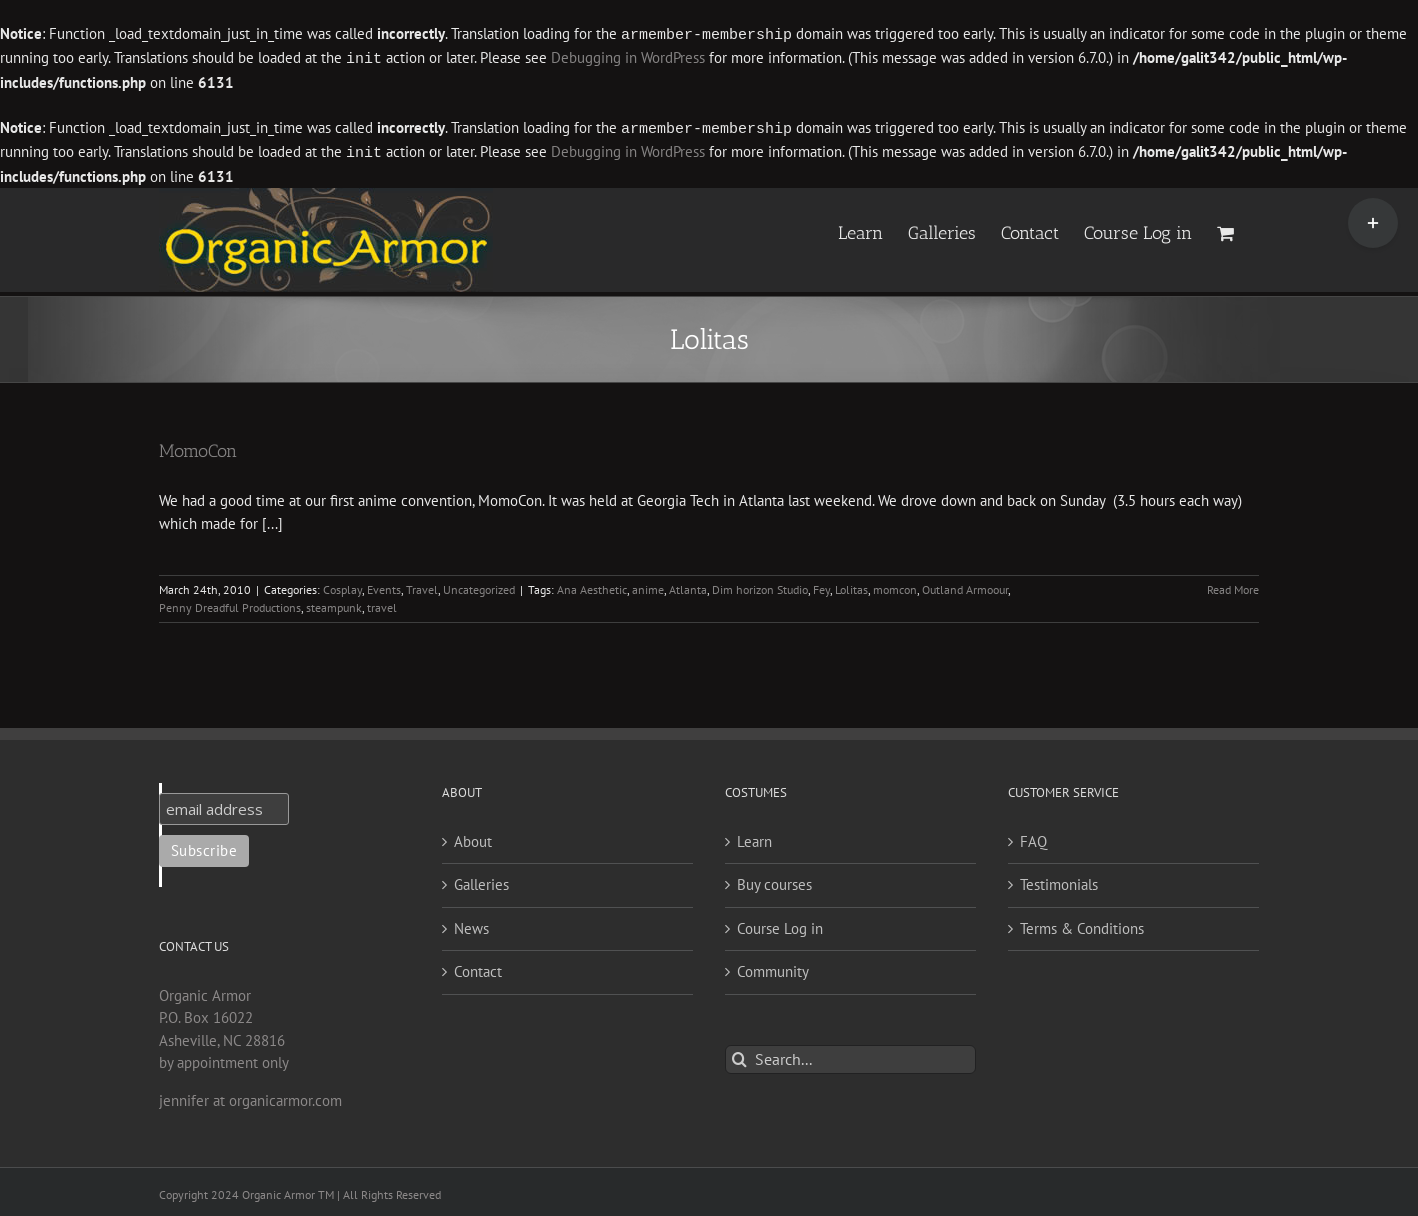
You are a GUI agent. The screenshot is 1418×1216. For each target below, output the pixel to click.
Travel (422, 585)
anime (648, 585)
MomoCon (198, 447)
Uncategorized (479, 585)
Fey (821, 585)
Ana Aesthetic (592, 585)
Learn (754, 837)
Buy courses (774, 880)
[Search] (739, 1055)
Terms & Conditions (1082, 924)
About (473, 837)
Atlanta (688, 585)
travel (382, 603)
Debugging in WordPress (628, 57)
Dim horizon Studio (760, 585)
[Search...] (850, 1055)
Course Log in (780, 924)
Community (773, 967)
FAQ (1033, 837)
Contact (478, 967)
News (471, 924)
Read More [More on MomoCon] (1233, 585)
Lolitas (851, 585)
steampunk (334, 603)
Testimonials (1059, 880)
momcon (895, 585)
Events (384, 585)
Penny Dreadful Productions (230, 603)
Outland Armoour (965, 585)
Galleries (481, 880)
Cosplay (342, 585)
